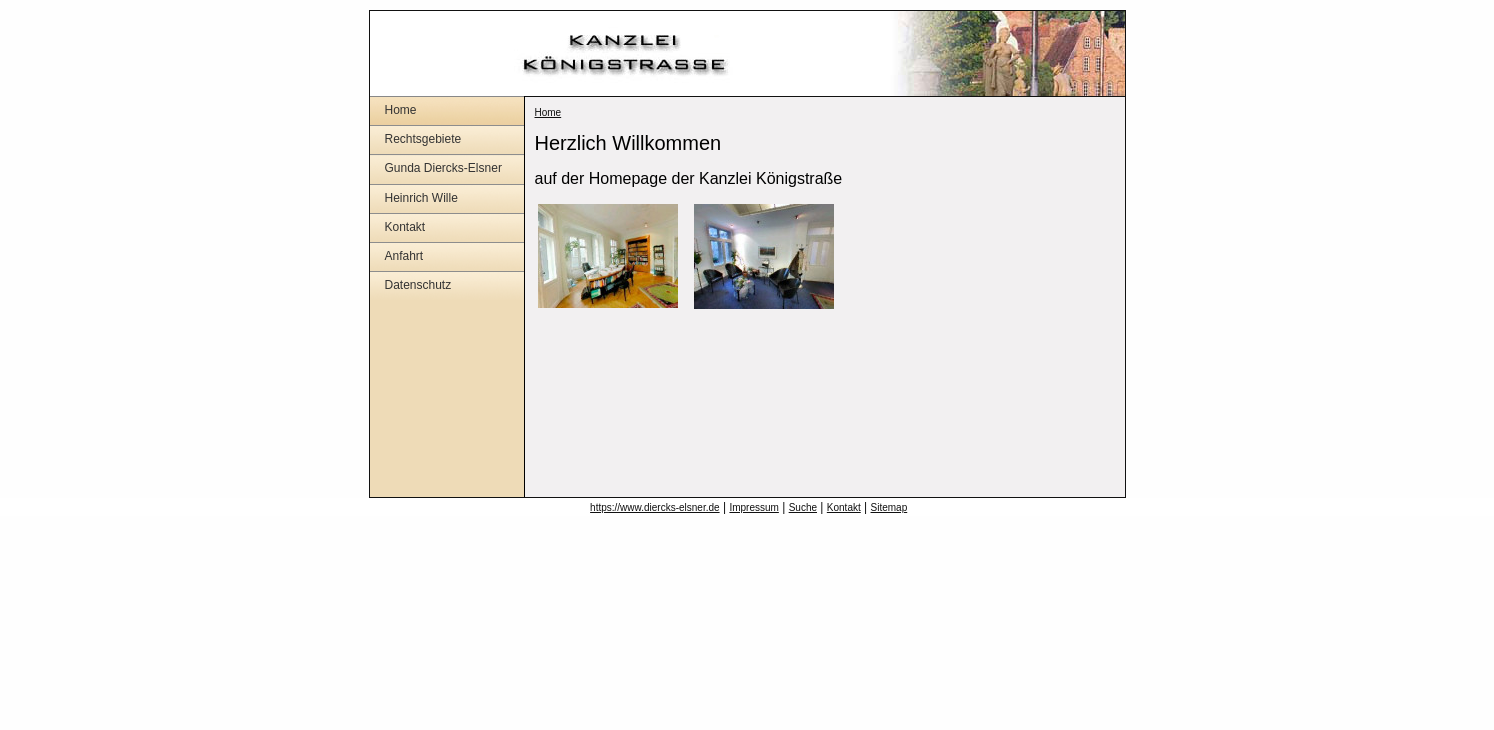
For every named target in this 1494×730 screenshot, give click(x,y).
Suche (803, 507)
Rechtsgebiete (423, 139)
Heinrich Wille (421, 198)
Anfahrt (404, 256)
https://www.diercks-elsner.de (655, 507)
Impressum (753, 507)
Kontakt (405, 227)
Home (401, 110)
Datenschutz (418, 285)
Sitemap (889, 507)
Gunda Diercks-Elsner (443, 168)
